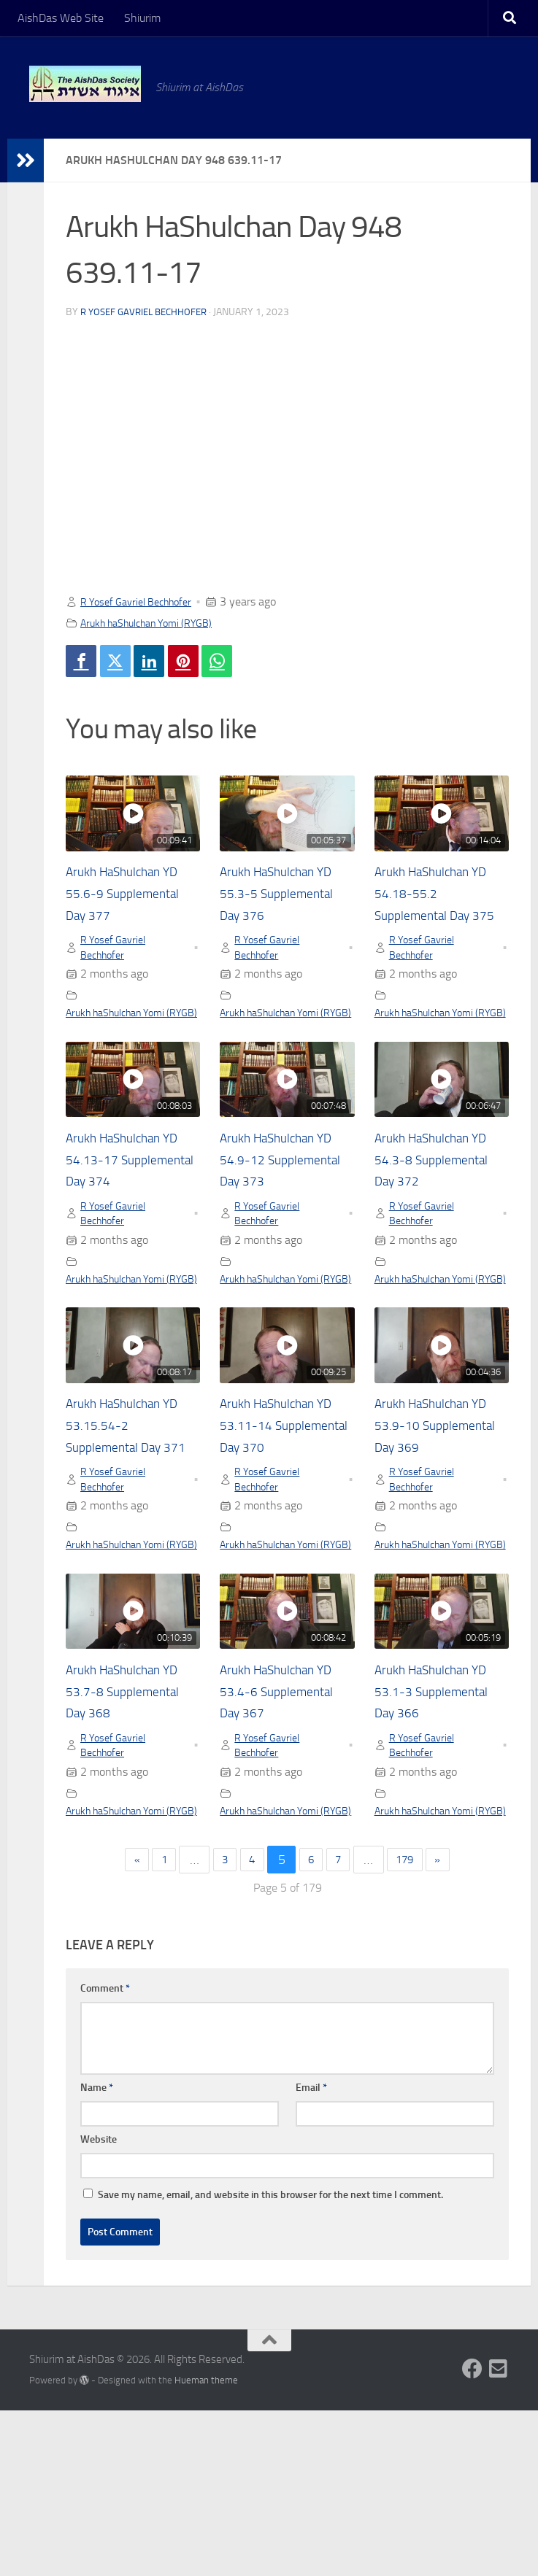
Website (98, 2304)
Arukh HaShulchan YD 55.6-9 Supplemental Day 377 (133, 899)
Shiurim (142, 18)
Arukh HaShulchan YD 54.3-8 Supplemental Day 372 (441, 1210)
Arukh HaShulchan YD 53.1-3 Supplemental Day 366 (441, 1833)
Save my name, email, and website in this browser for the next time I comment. (270, 2359)
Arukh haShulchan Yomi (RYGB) (157, 623)
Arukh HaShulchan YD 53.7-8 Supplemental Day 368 (133, 1833)
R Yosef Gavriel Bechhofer (148, 312)
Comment (105, 2153)
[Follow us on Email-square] (498, 2533)
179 (417, 2025)
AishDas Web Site (61, 18)
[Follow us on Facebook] (472, 2533)
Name (96, 2252)
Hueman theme (206, 2545)
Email (311, 2252)
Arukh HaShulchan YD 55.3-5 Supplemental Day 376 (287, 899)
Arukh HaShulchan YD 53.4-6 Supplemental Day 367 (287, 1833)
